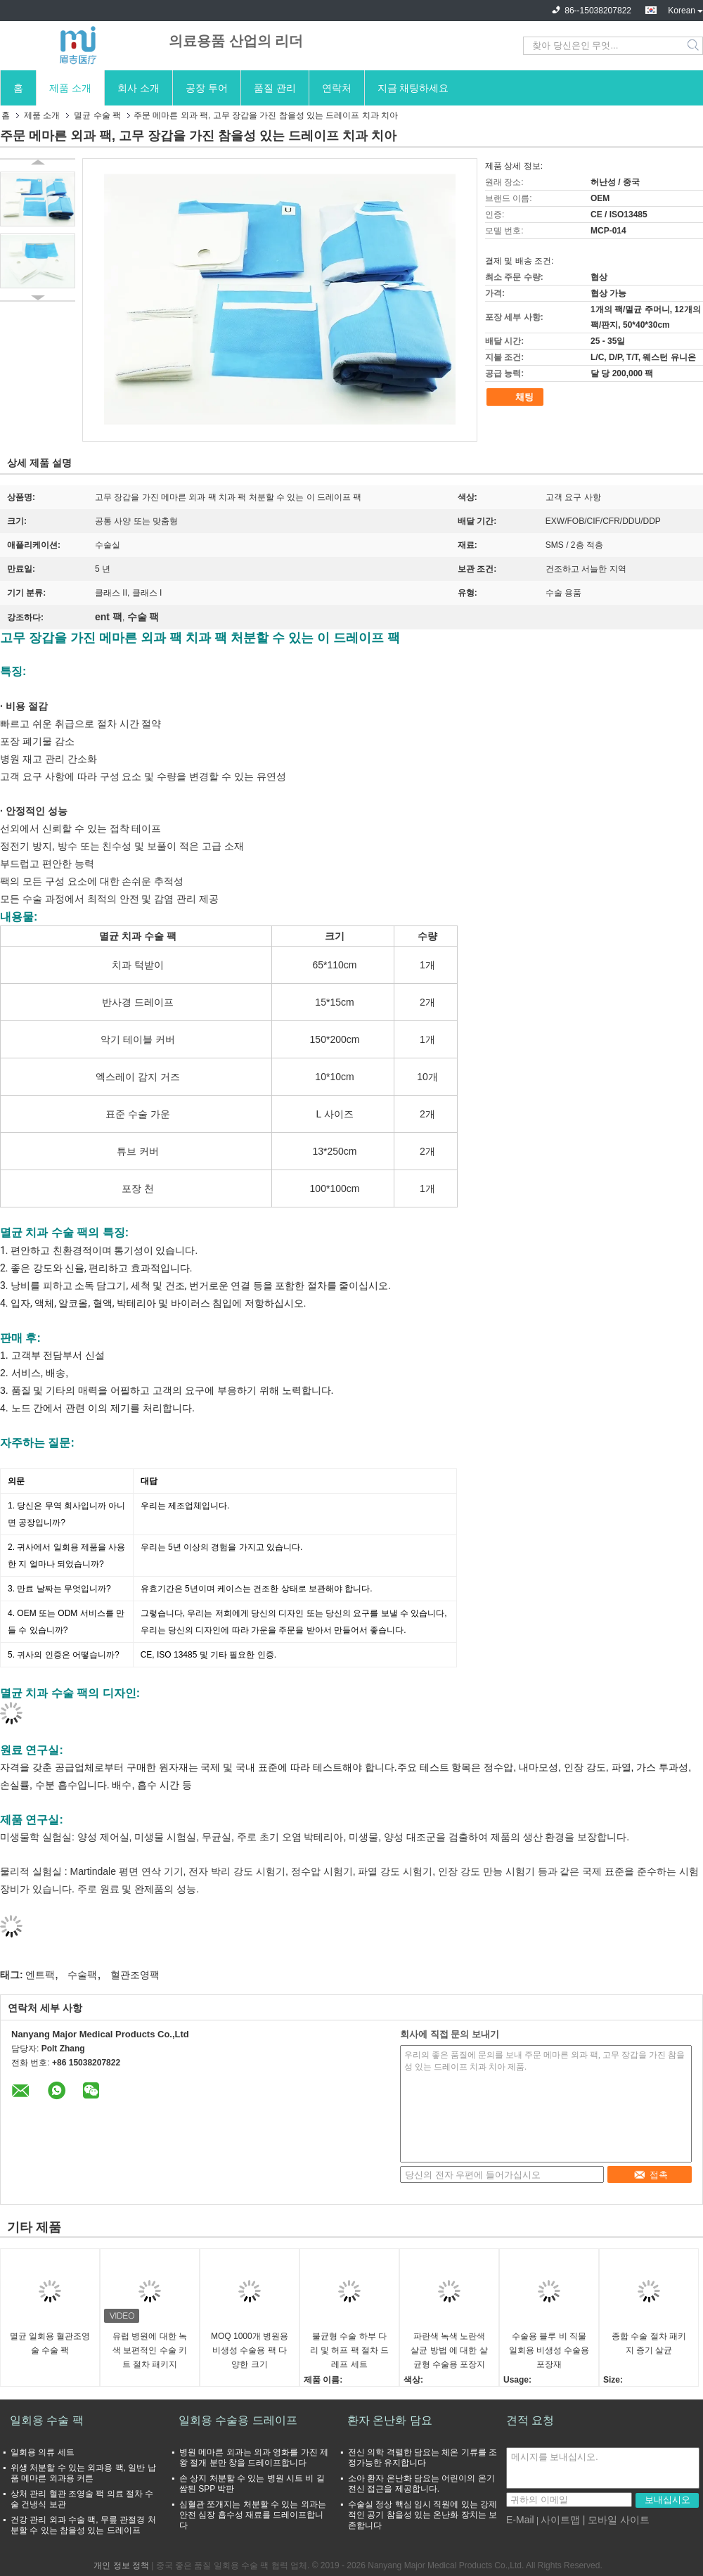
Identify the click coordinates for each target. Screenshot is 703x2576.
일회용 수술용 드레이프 (238, 2420)
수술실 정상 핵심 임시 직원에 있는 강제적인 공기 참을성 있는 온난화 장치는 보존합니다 (422, 2514)
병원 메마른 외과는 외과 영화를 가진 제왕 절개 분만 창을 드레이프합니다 (253, 2457)
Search (694, 46)
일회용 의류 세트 (43, 2452)
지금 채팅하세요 (413, 88)
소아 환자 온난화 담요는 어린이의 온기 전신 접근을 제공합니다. (421, 2483)
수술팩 (82, 1974)
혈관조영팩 (135, 1974)
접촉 (650, 2175)
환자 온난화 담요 (389, 2420)
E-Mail (520, 2519)
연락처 (337, 88)
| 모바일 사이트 (616, 2519)
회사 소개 (138, 88)
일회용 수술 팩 (47, 2420)
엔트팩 (40, 1974)
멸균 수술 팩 (97, 115)
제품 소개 (70, 88)
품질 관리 (275, 88)
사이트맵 (560, 2519)
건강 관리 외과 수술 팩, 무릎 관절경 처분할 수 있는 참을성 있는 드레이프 (83, 2525)
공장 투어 (207, 88)
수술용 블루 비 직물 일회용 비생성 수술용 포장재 (549, 2350)
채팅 (516, 397)
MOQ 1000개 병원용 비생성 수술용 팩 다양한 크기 (249, 2350)
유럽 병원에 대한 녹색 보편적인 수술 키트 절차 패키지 (149, 2350)
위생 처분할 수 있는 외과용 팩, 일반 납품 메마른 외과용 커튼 (83, 2473)
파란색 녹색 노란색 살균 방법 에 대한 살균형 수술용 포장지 (449, 2350)
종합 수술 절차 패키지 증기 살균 (649, 2343)
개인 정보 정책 (121, 2565)
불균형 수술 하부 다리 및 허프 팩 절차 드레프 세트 (349, 2350)
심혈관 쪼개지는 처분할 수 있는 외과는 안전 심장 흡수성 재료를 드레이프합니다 (252, 2514)
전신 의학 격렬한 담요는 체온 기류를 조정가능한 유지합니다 (422, 2457)
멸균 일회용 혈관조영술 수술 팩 (50, 2343)
